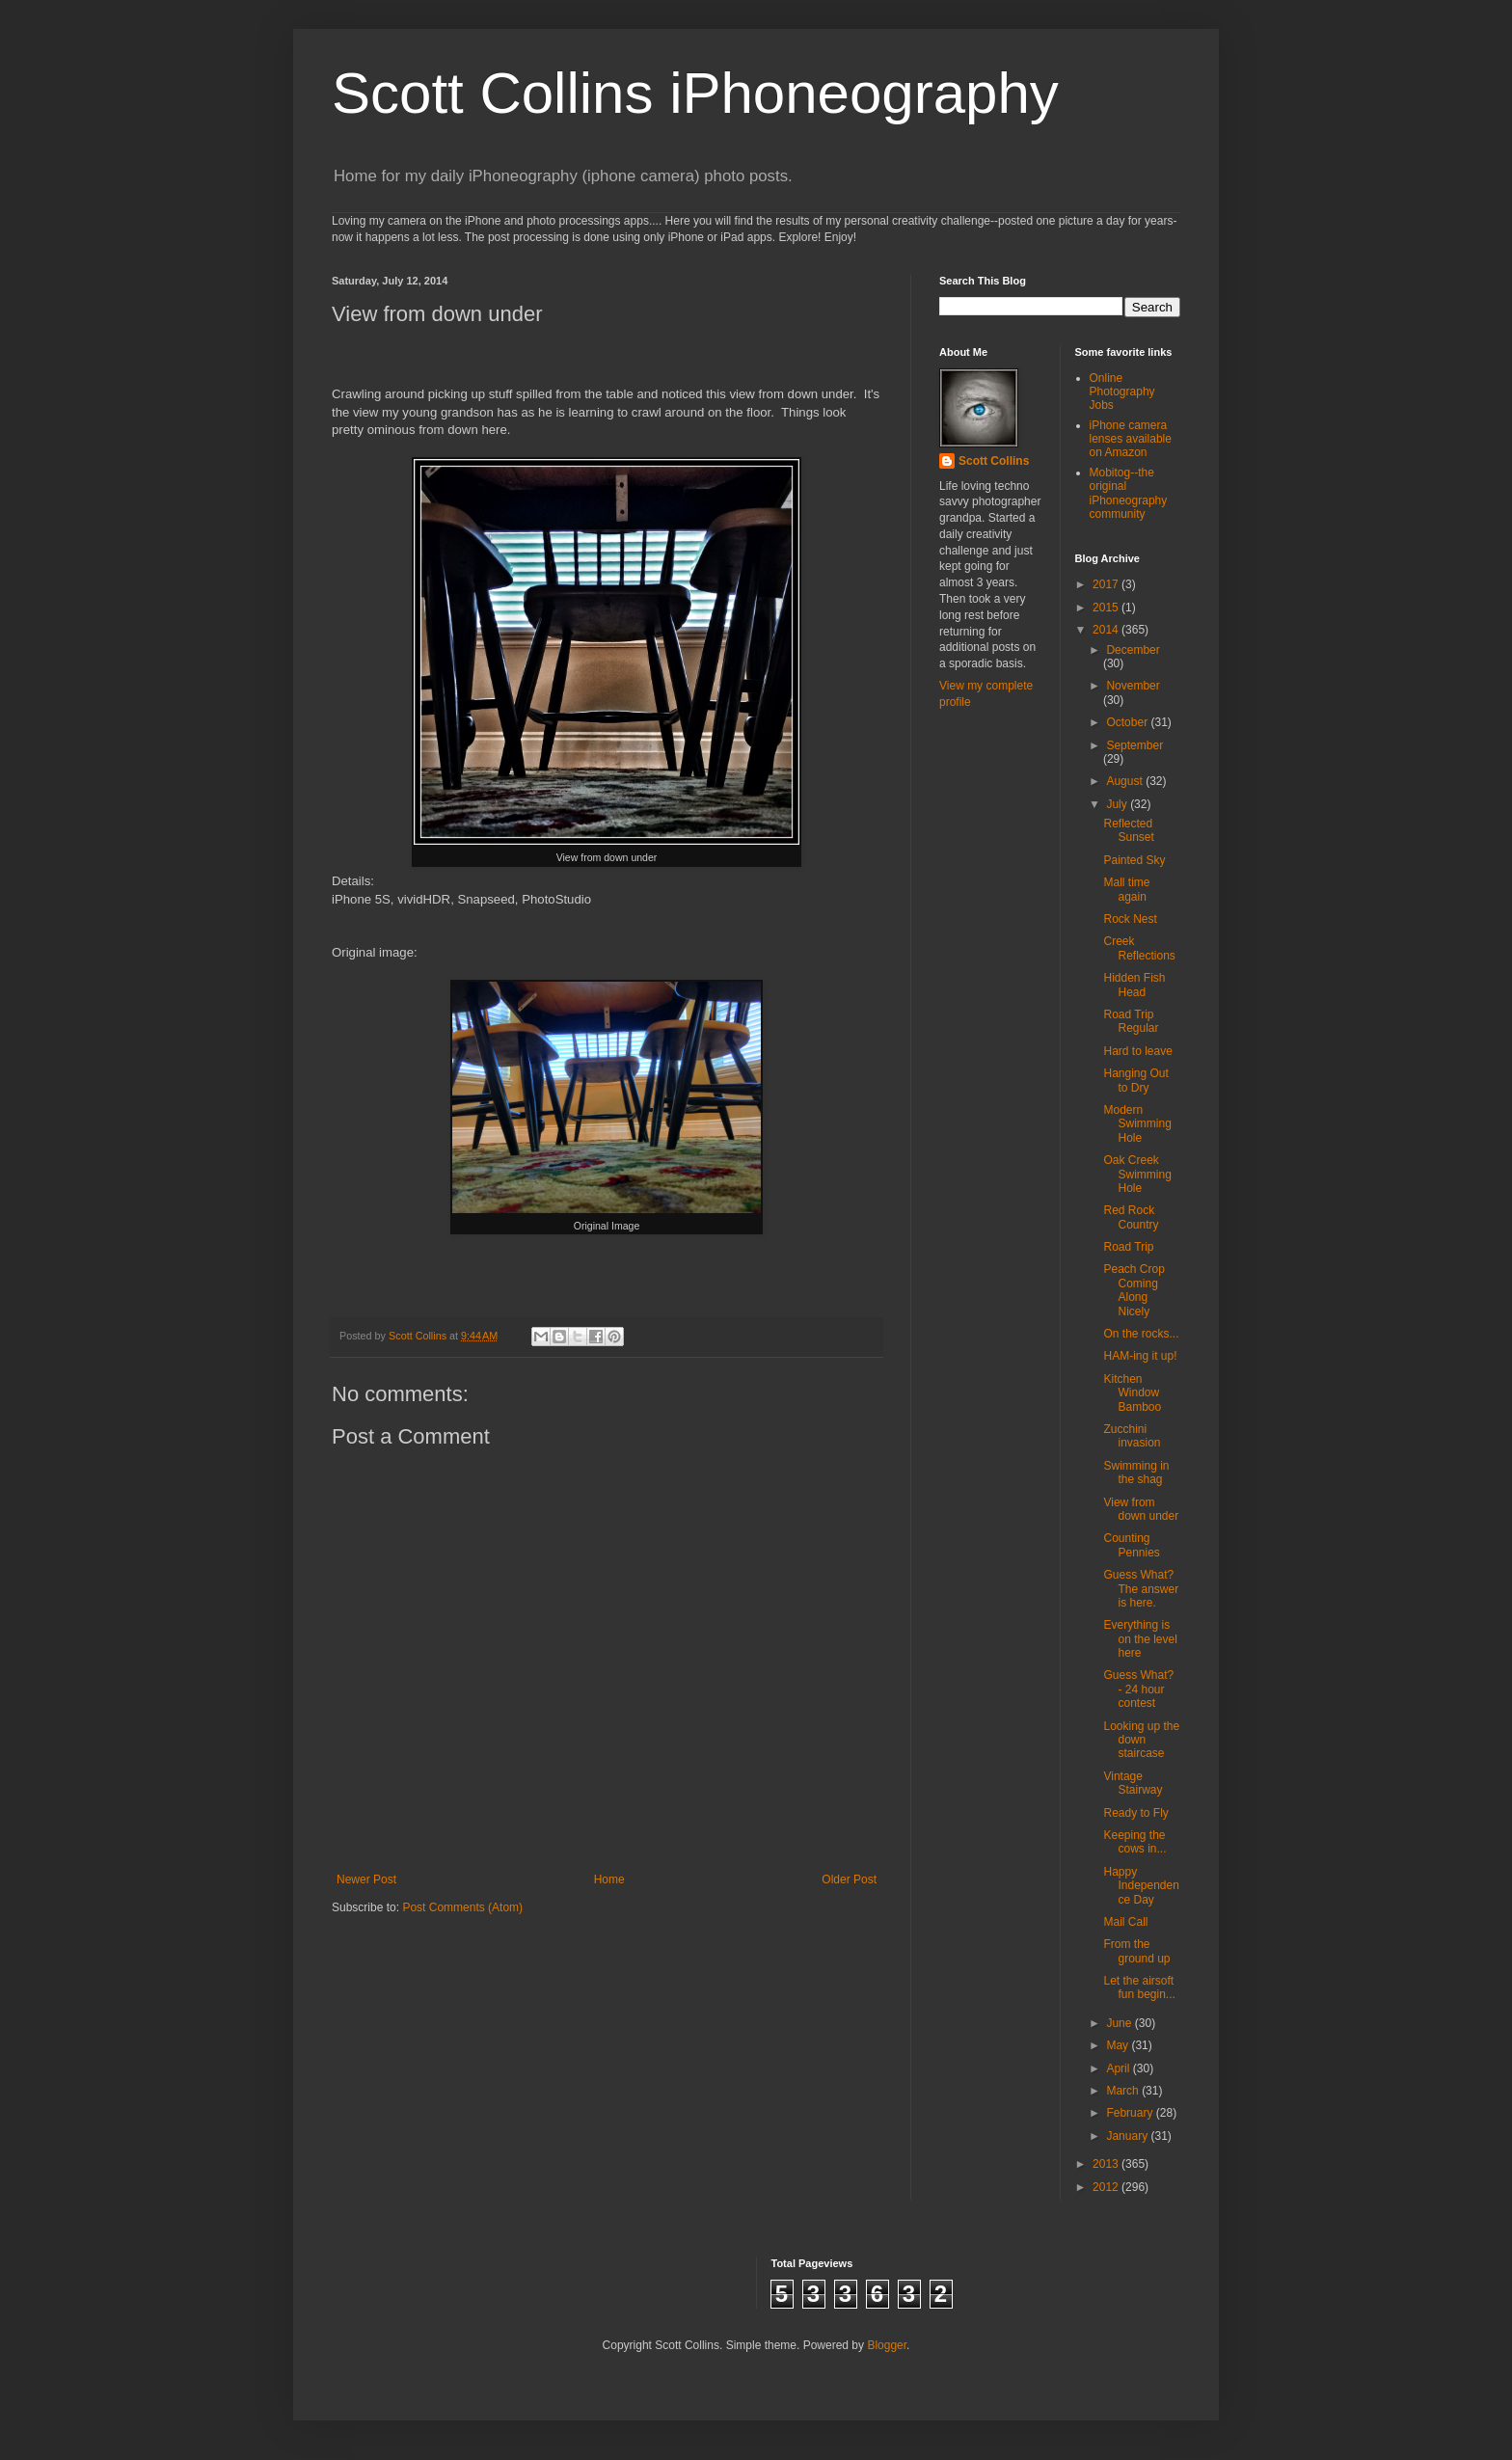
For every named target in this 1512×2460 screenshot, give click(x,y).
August (1126, 781)
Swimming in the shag (1136, 1472)
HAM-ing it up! (1139, 1356)
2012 (1107, 2187)
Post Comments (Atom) (462, 1907)
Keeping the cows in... (1134, 1841)
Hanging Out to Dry (1135, 1080)
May (1118, 2045)
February (1130, 2113)
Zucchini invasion (1131, 1435)
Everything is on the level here (1139, 1639)
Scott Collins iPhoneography (695, 93)
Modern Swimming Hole (1137, 1124)
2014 (1107, 629)
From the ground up (1136, 1950)
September (1134, 745)
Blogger (886, 2345)
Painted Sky (1134, 860)
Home (609, 1879)
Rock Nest (1129, 919)
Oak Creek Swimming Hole (1137, 1174)
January (1128, 2136)
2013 (1107, 2164)
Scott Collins (419, 1335)
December (1132, 650)
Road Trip (1128, 1247)
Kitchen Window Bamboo (1132, 1393)
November (1132, 685)
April (1119, 2068)
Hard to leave (1137, 1051)
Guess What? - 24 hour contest (1138, 1689)
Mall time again (1126, 889)
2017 (1107, 584)
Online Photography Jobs (1122, 392)
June (1120, 2023)
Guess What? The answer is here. (1140, 1588)
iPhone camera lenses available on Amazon (1131, 439)
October (1128, 722)
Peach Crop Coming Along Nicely (1133, 1289)
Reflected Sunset (1128, 830)
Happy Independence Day (1140, 1885)
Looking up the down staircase (1141, 1740)
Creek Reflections (1138, 947)
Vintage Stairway (1132, 1783)
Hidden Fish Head (1134, 984)
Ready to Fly (1135, 1813)
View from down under (1140, 1509)
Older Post (849, 1879)
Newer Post (366, 1879)
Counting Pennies (1131, 1544)
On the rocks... (1140, 1333)
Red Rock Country (1130, 1216)
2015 (1107, 607)
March (1124, 2090)
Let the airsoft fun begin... (1138, 1987)
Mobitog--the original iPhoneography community (1129, 493)
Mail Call (1125, 1922)
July (1118, 804)
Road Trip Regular (1130, 1021)
